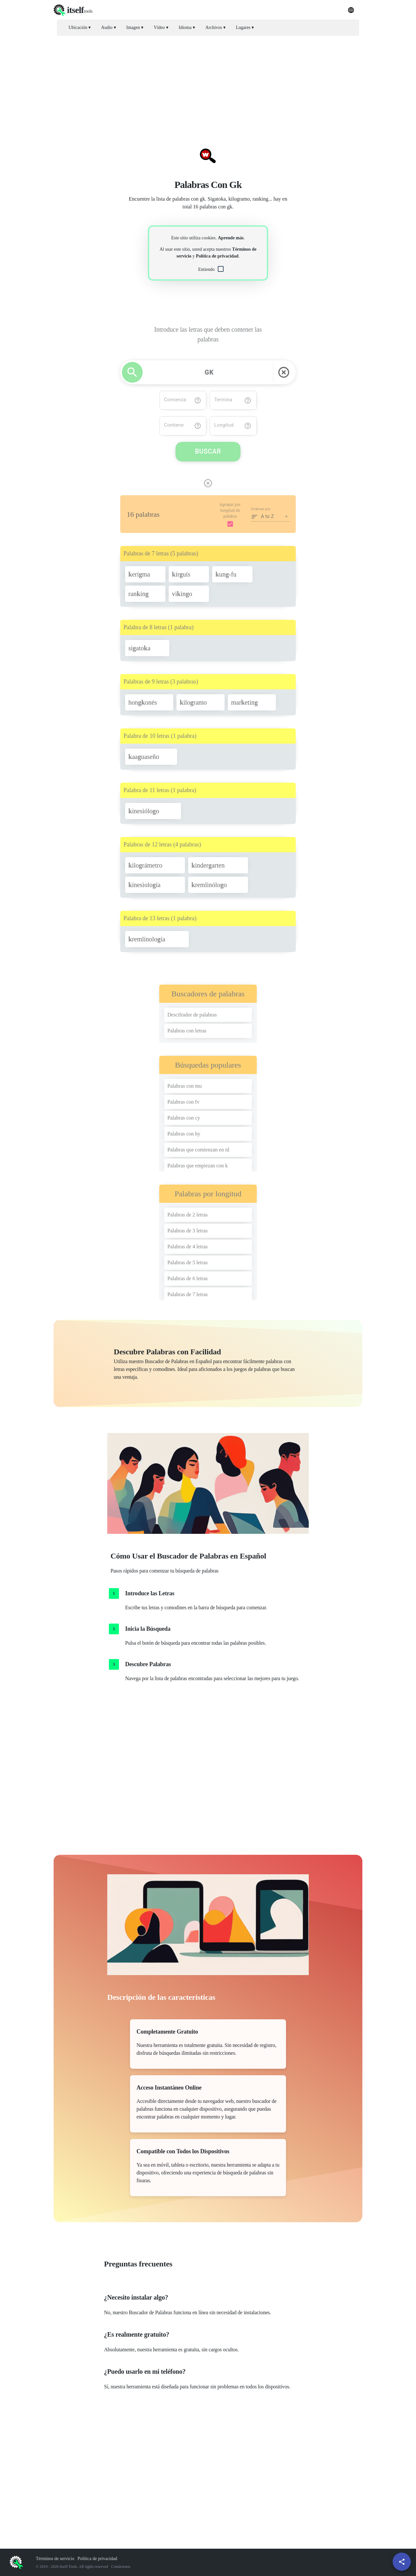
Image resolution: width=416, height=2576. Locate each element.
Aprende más (230, 237)
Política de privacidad (217, 256)
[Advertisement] (208, 86)
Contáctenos (120, 2566)
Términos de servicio (55, 2558)
